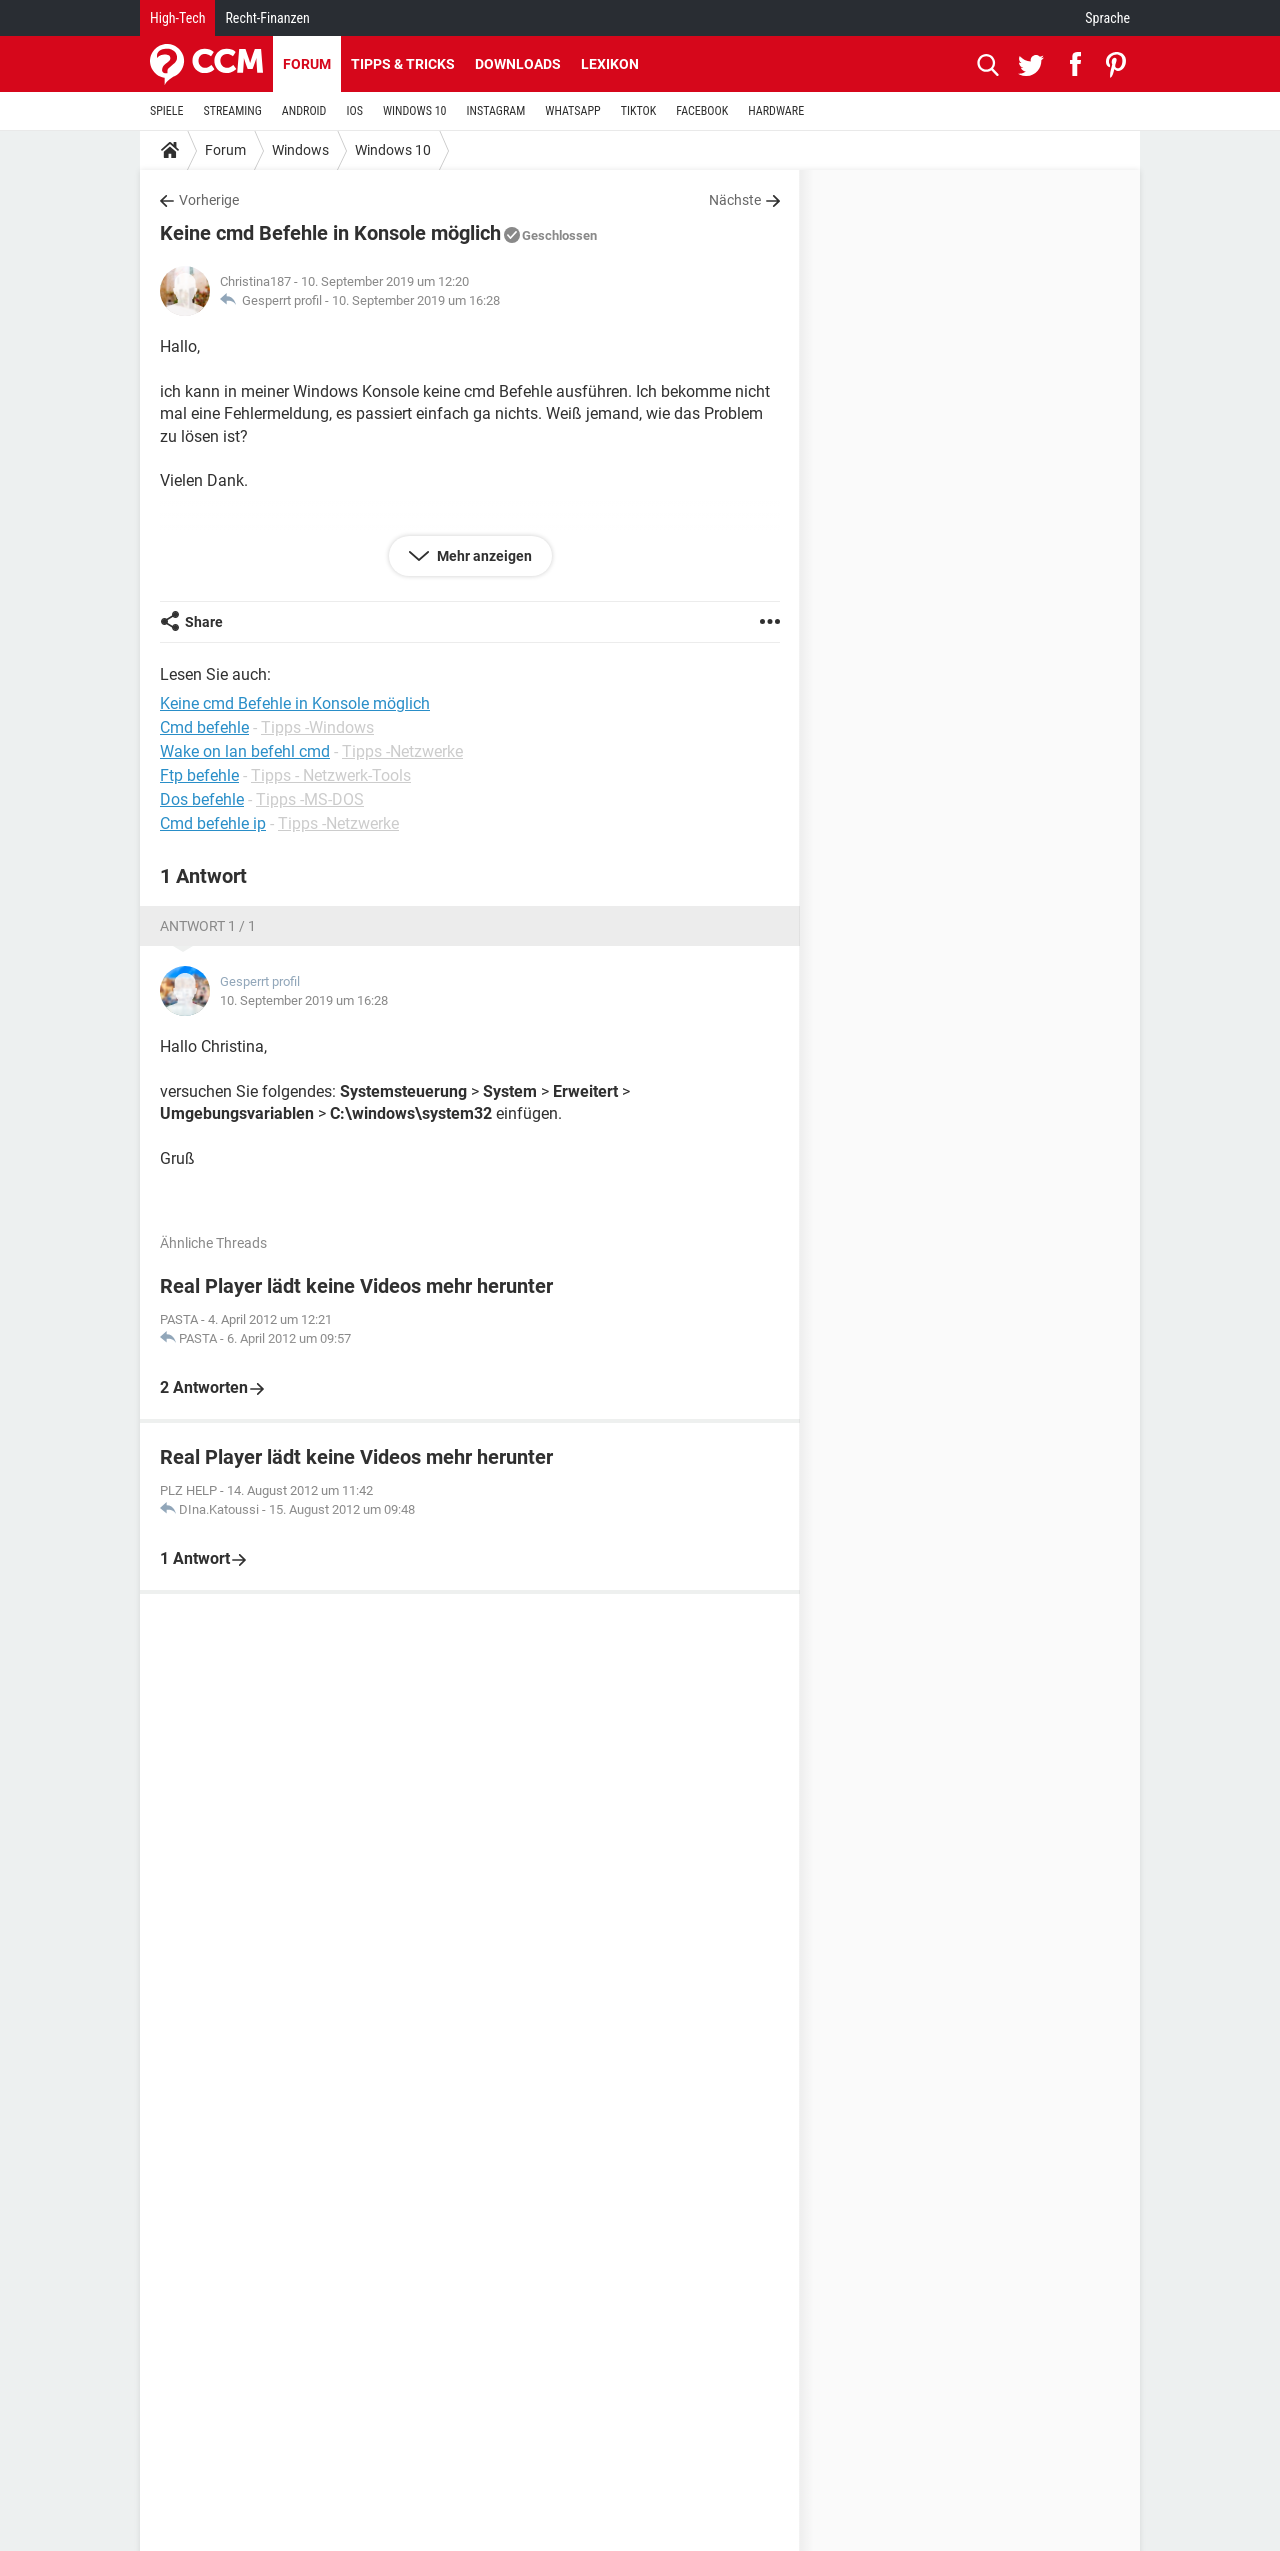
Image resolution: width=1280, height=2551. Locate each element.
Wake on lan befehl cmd (245, 751)
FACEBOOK (702, 111)
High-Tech (177, 18)
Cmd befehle (204, 727)
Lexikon (610, 64)
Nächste (735, 200)
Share (204, 622)
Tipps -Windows (317, 727)
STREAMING (233, 111)
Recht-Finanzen (267, 18)
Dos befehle (202, 799)
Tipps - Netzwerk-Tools (331, 775)
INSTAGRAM (496, 111)
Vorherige (209, 200)
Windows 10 (393, 150)
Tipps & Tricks (403, 64)
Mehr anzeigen (483, 556)
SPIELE (167, 111)
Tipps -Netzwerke (402, 751)
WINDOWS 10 (415, 111)
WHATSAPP (572, 111)
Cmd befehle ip (213, 823)
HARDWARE (776, 111)
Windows (300, 150)
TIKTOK (639, 111)
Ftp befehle (199, 775)
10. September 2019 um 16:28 (416, 300)
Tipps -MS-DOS (310, 799)
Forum (307, 64)
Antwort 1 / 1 (208, 926)
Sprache (1107, 18)
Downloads (518, 64)
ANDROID (304, 111)
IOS (354, 111)
